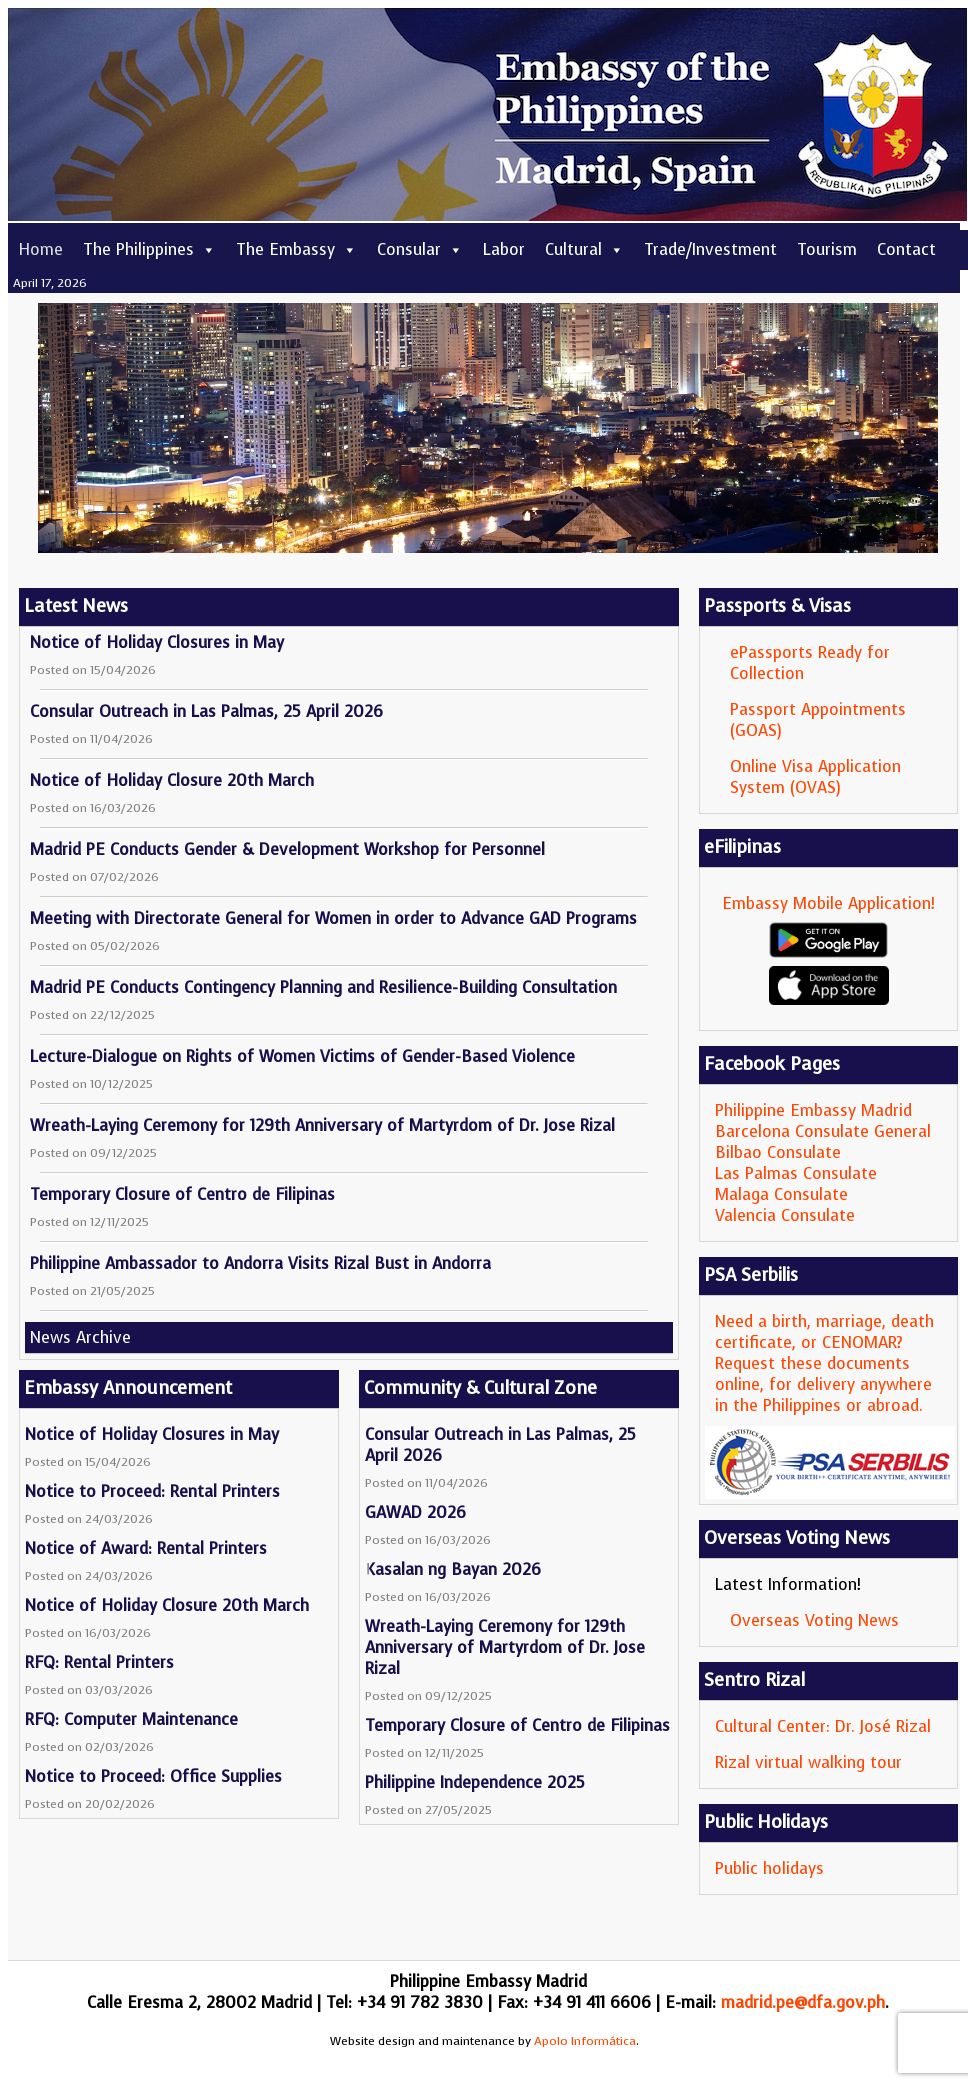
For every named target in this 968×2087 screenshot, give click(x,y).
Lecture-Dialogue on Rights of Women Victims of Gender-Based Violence (302, 1056)
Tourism (827, 249)
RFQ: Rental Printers (99, 1662)
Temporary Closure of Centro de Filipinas (182, 1194)
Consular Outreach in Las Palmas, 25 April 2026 (206, 711)
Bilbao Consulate (778, 1152)
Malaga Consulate (781, 1194)
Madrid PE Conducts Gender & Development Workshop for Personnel (287, 849)
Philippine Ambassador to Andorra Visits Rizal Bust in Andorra (260, 1263)
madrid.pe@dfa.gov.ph (803, 2002)
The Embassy (296, 249)
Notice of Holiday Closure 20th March (172, 780)
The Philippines (149, 249)
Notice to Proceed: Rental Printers (152, 1491)
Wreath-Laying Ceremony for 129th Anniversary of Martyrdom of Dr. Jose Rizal (322, 1125)
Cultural (584, 249)
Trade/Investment (710, 249)
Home (40, 249)
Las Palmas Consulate (796, 1173)
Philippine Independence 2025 (475, 1782)
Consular (420, 249)
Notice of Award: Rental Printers (146, 1548)
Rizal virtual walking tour (808, 1762)
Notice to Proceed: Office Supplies (153, 1776)
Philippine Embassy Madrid (813, 1110)
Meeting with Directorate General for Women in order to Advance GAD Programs (333, 918)
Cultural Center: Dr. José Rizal (823, 1726)
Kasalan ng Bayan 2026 (453, 1569)
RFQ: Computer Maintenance (131, 1719)
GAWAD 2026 (415, 1512)
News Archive (80, 1337)
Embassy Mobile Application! (828, 903)
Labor (504, 249)
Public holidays (769, 1868)
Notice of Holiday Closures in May (157, 642)
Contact (906, 249)
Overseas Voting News (814, 1620)
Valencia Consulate (785, 1215)
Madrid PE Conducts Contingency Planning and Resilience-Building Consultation (323, 987)
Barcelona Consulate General (823, 1131)
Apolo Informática (585, 2041)
